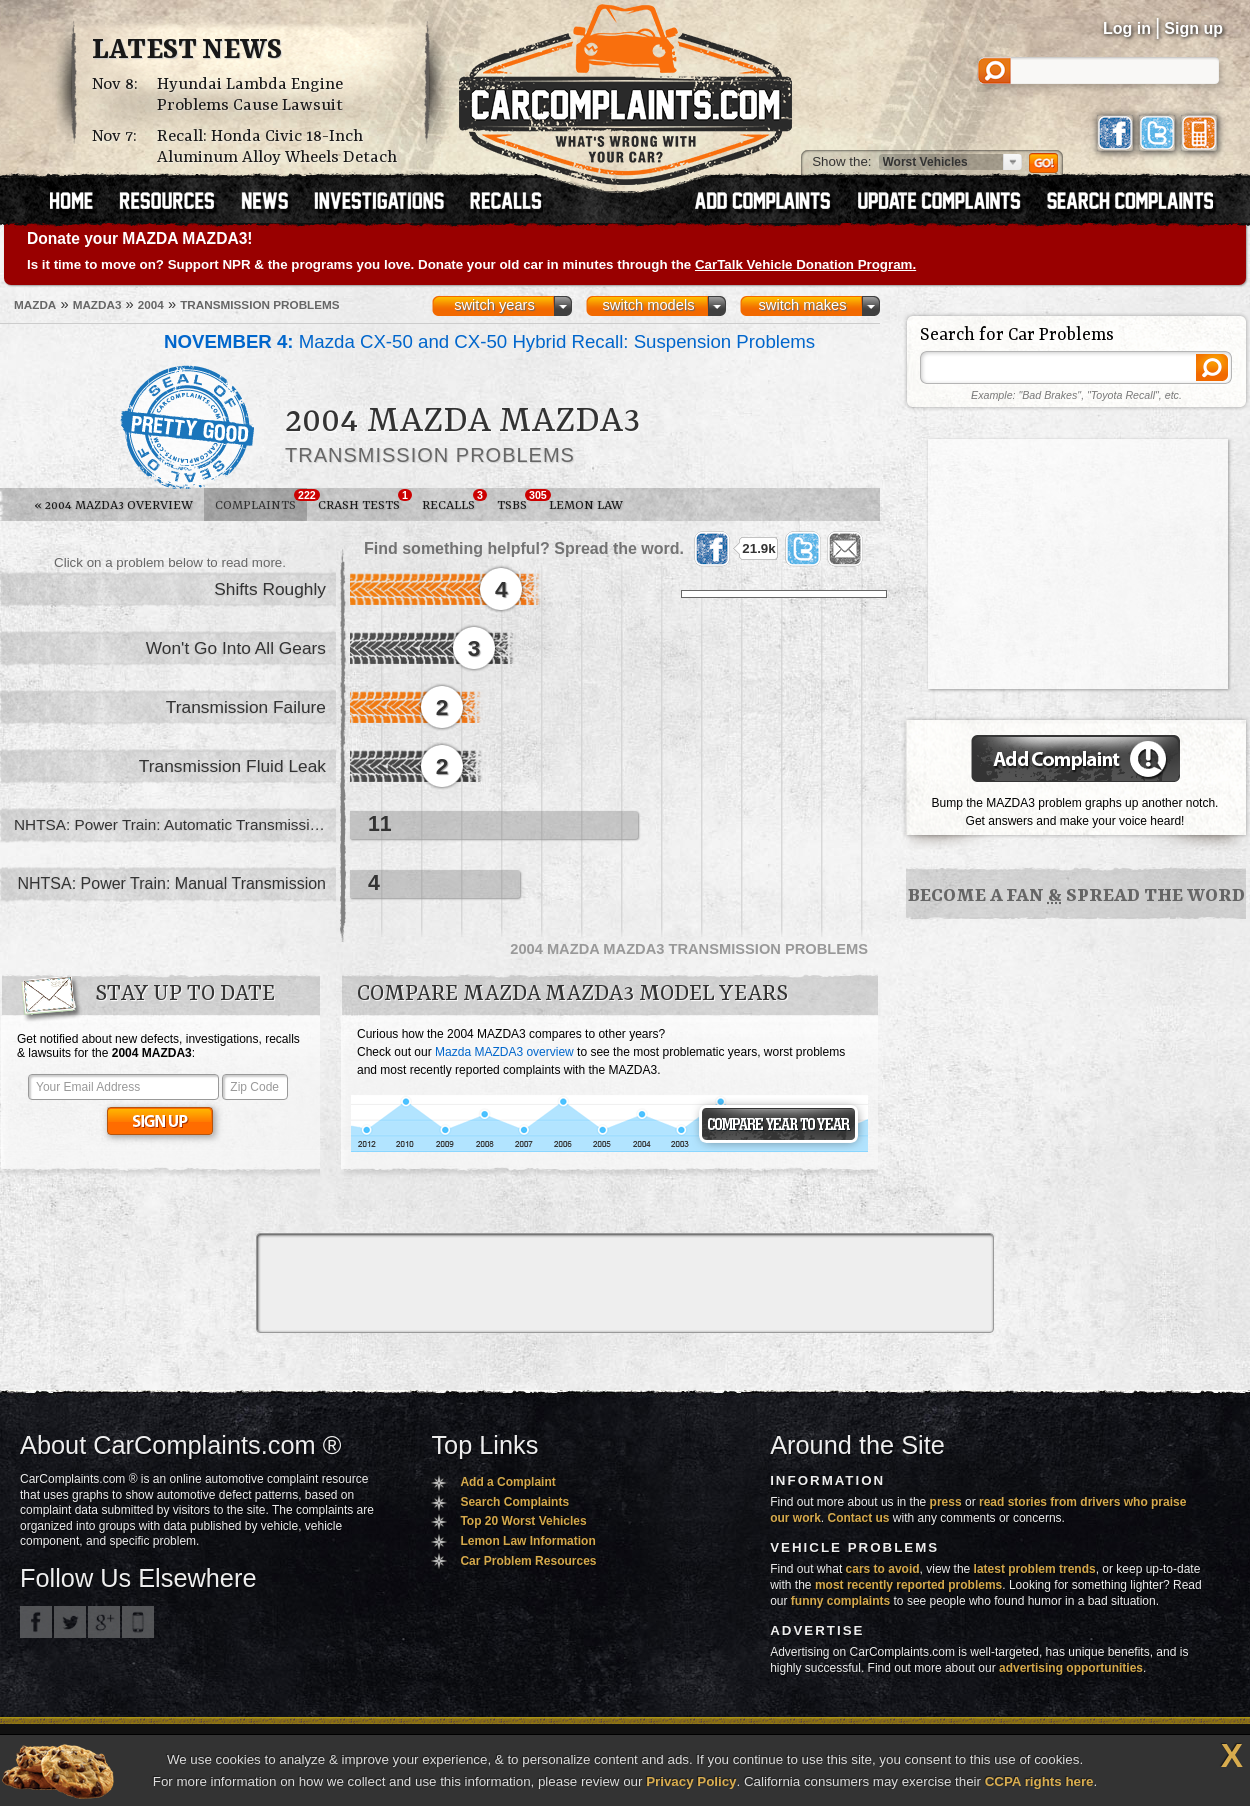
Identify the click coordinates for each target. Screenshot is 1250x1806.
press (946, 1502)
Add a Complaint (507, 1482)
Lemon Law (586, 505)
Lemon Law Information (527, 1541)
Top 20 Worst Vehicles (523, 1521)
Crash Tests (364, 501)
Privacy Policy (691, 1781)
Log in (1127, 28)
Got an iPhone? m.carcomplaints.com (138, 1622)
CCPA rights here (1039, 1781)
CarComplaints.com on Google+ (104, 1622)
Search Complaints (514, 1502)
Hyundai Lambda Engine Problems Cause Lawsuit (250, 95)
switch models (648, 305)
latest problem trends (1035, 1569)
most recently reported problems (908, 1585)
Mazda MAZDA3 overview (504, 1052)
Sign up (1193, 28)
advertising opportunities (1071, 1668)
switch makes (803, 305)
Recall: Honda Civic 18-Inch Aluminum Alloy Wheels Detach (277, 147)
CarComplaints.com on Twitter (70, 1622)
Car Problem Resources (528, 1561)
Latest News (187, 51)
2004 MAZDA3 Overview (113, 505)
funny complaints (840, 1601)
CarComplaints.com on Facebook (36, 1622)
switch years (494, 305)
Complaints (261, 501)
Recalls (454, 501)
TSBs (517, 501)
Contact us (859, 1518)
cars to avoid (883, 1569)
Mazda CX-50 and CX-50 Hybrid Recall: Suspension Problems (489, 341)
